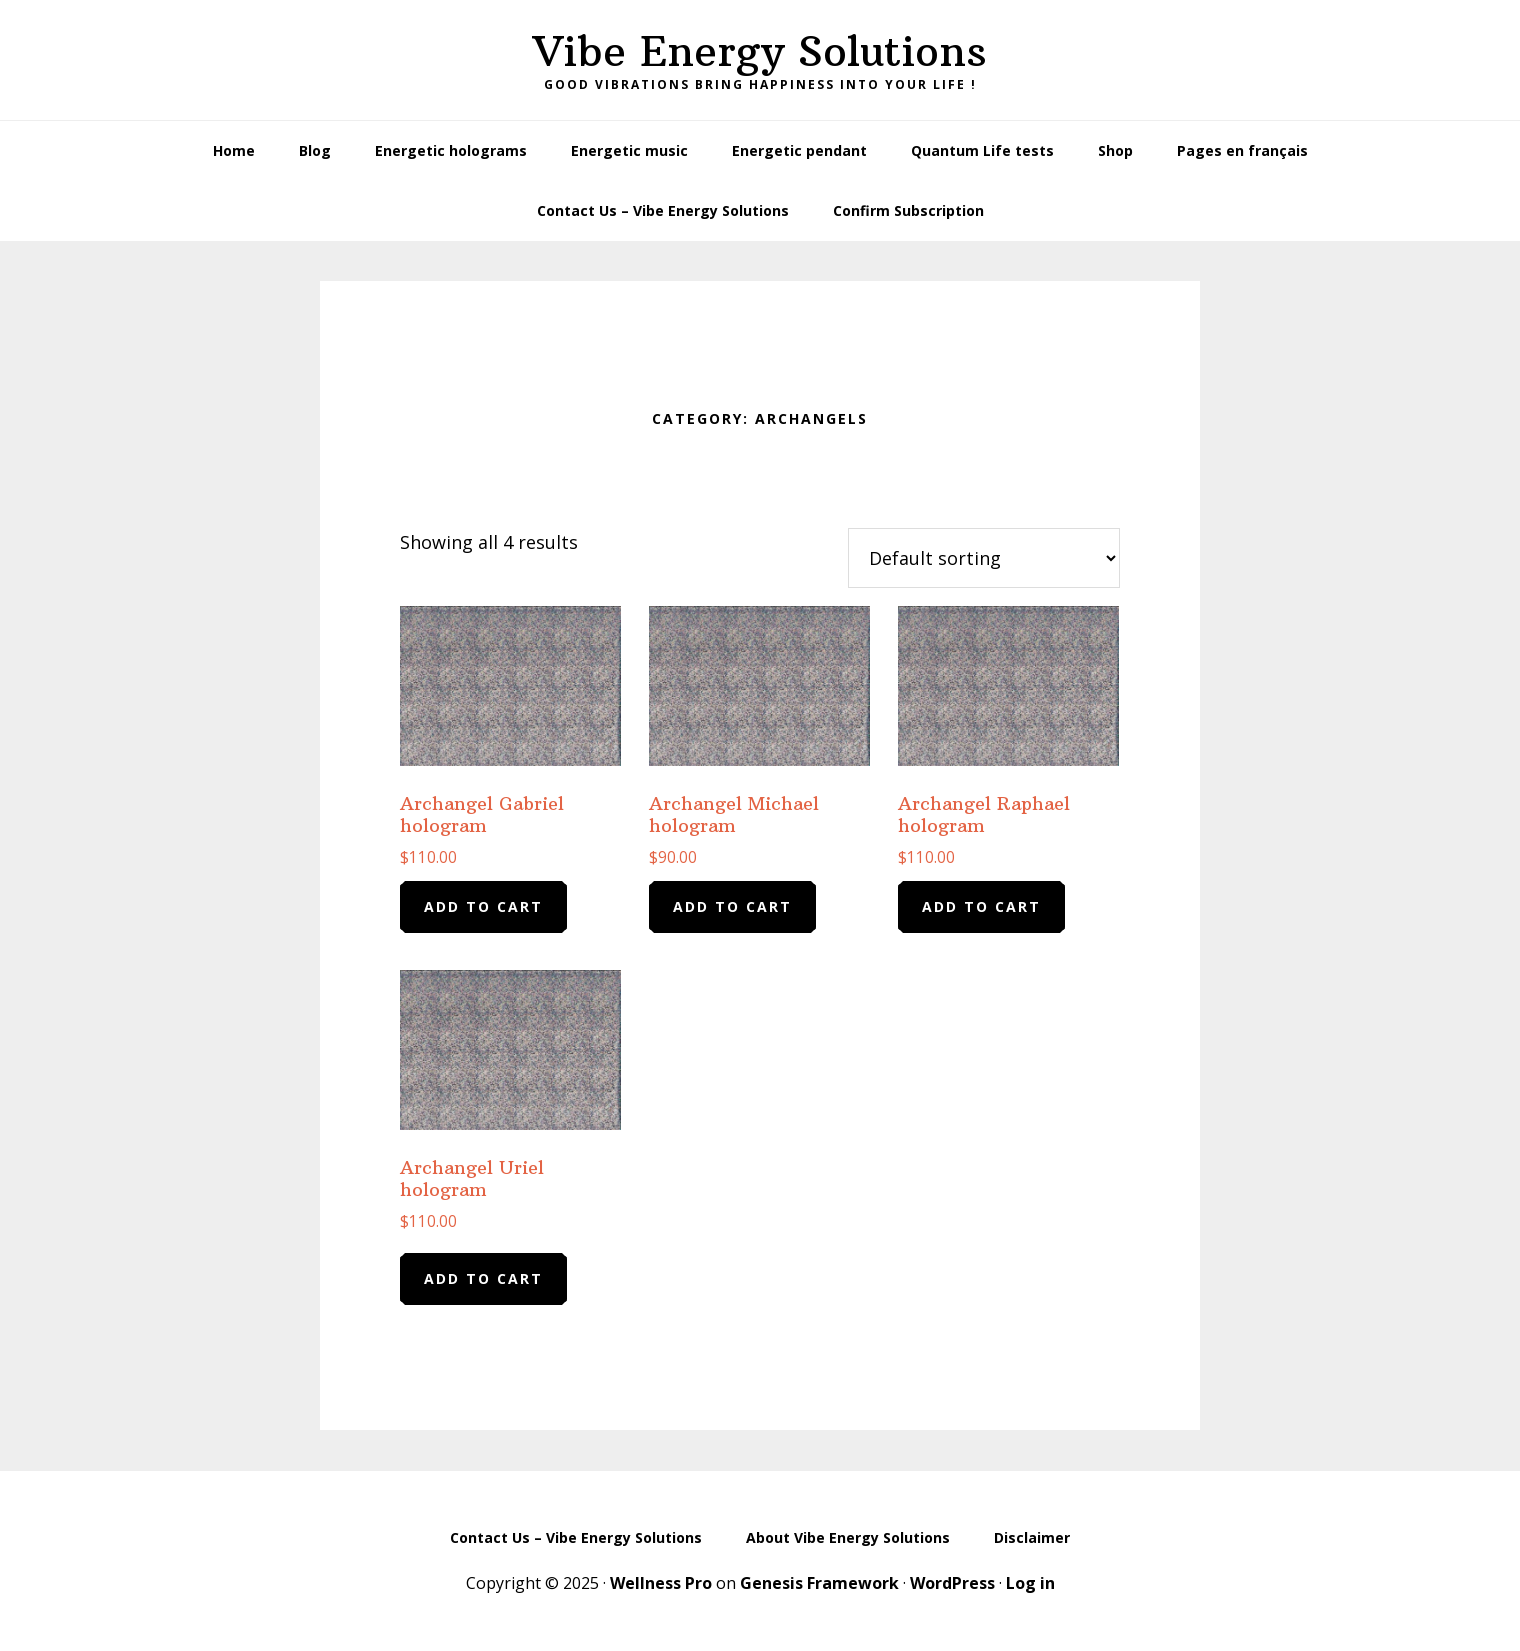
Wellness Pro (661, 1583)
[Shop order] (984, 558)
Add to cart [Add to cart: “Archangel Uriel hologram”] (483, 1278)
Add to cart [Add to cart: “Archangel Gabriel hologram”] (483, 906)
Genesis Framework (819, 1583)
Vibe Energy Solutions (760, 51)
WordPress (952, 1583)
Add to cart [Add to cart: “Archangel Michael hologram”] (732, 906)
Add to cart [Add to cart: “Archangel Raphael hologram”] (981, 906)
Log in (1030, 1583)
